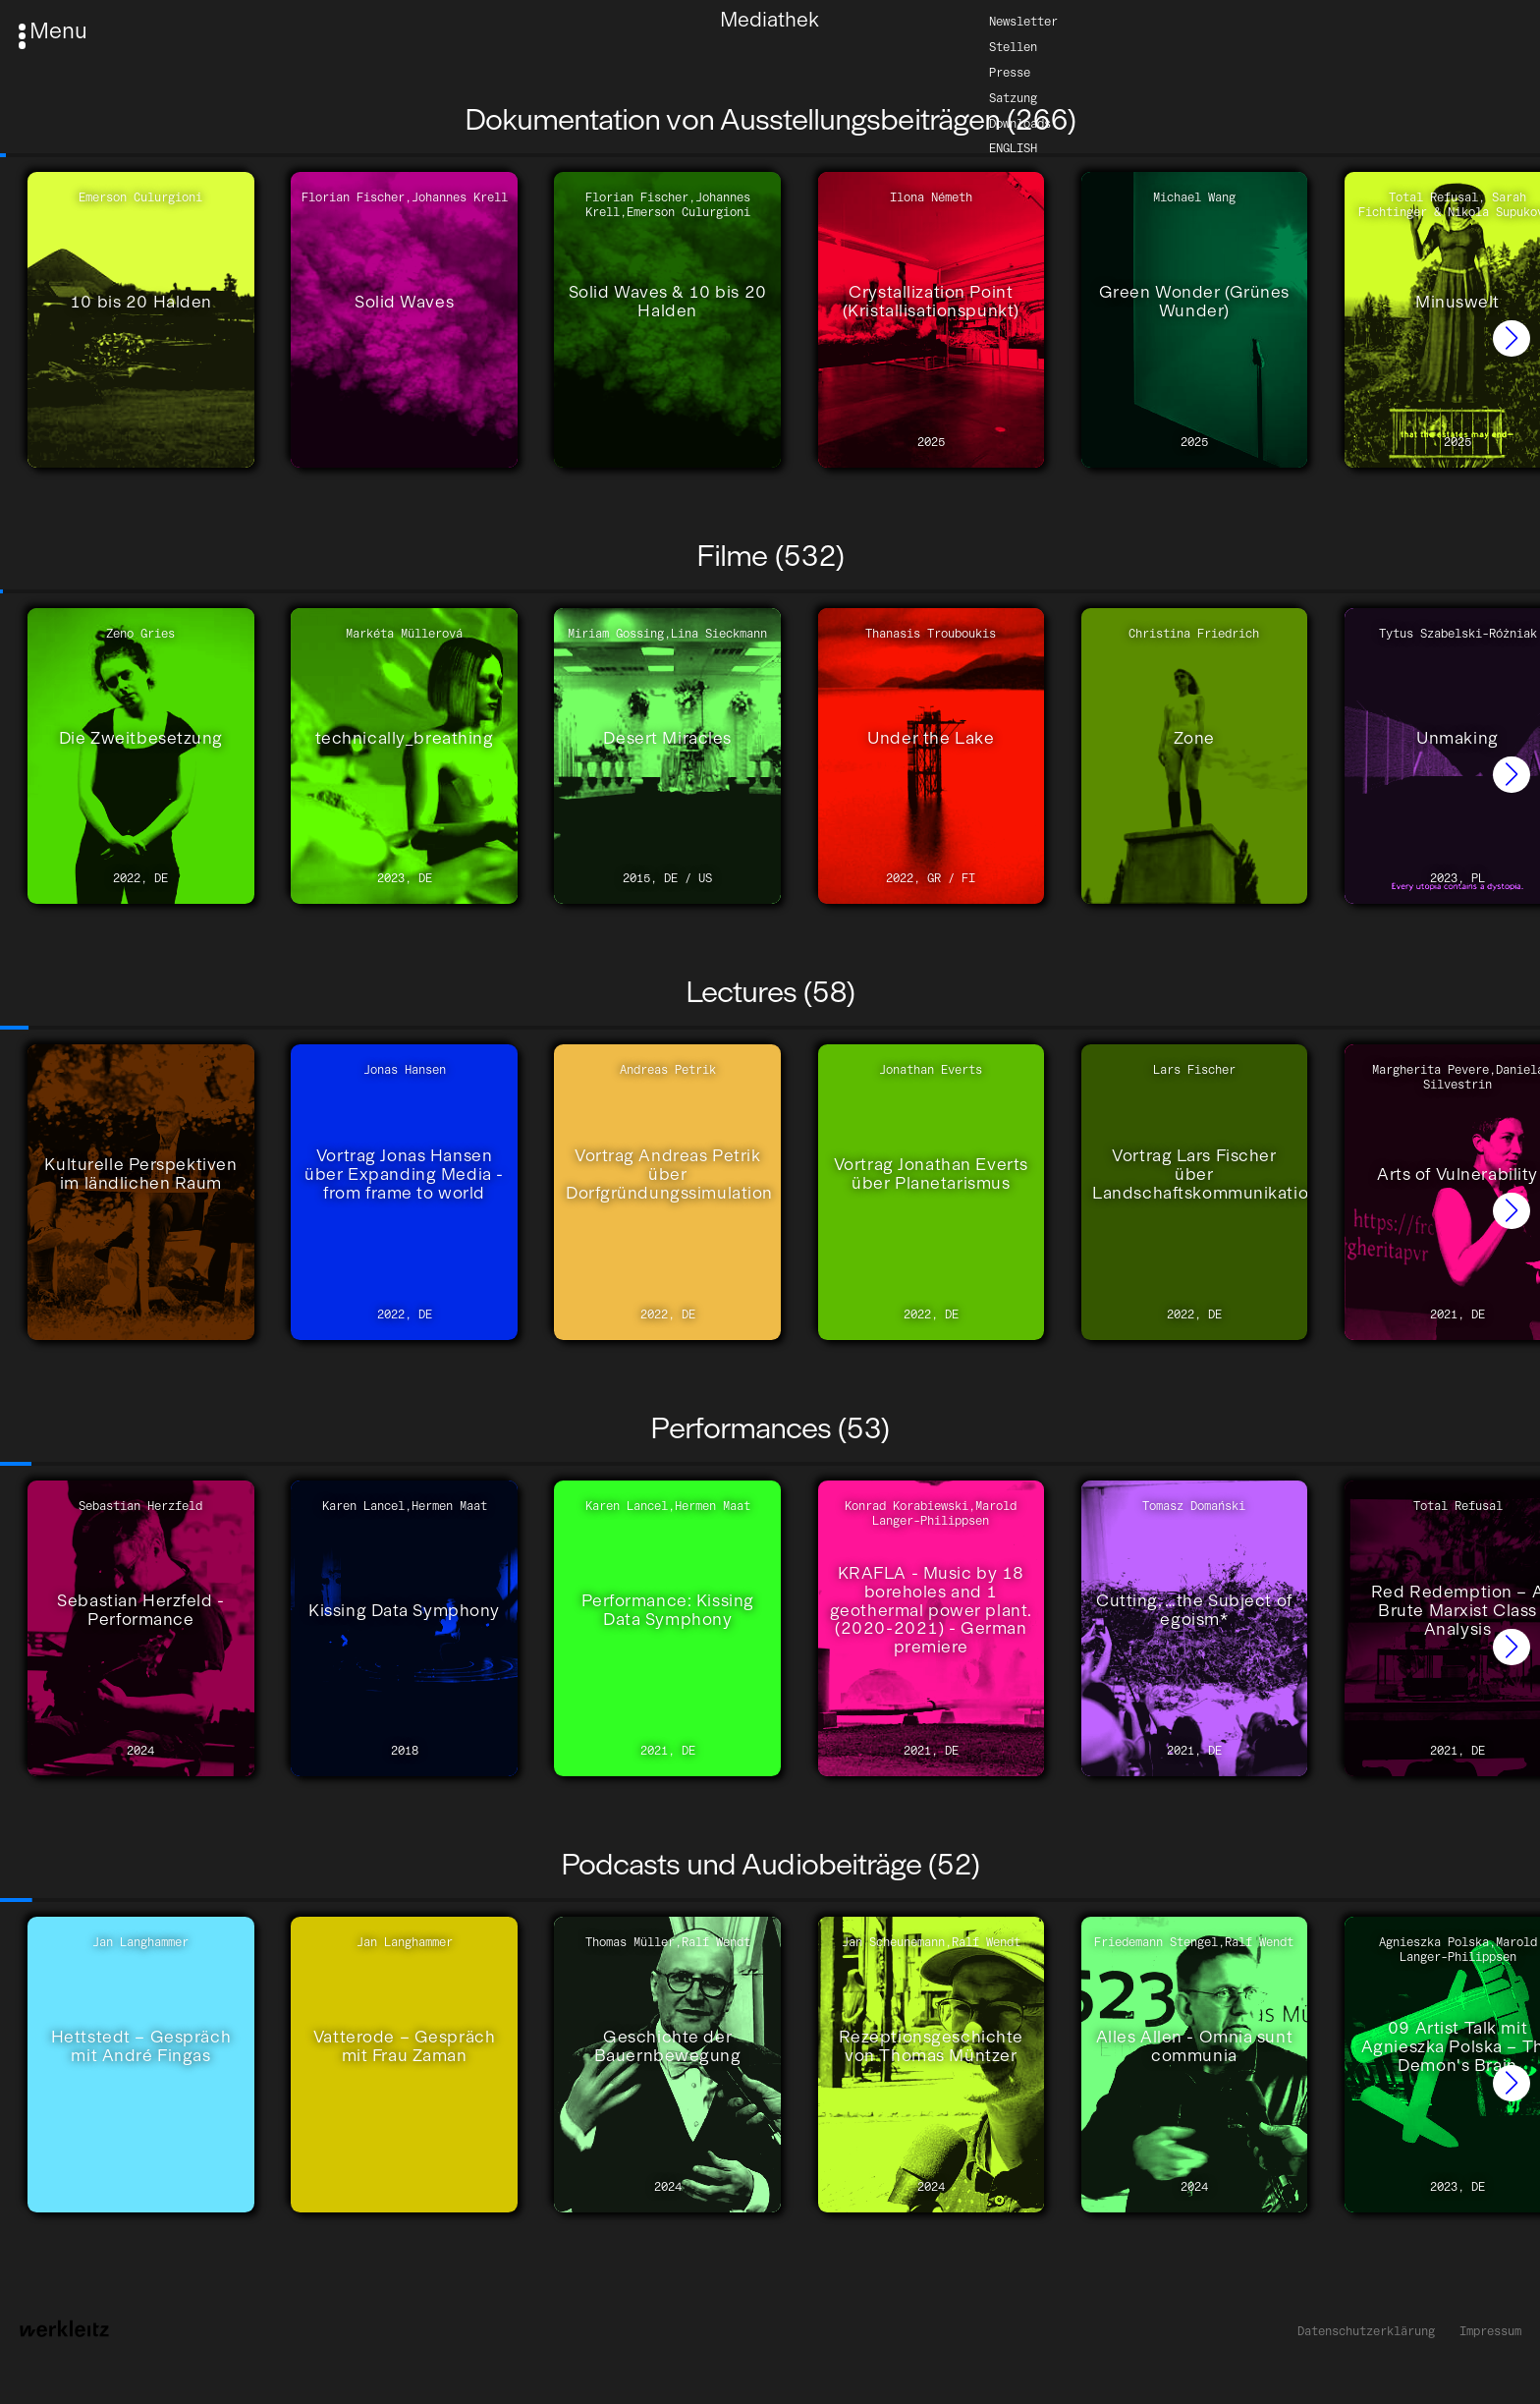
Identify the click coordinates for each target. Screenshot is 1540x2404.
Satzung (1013, 96)
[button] (1511, 339)
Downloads (1020, 122)
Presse (1009, 71)
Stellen (1013, 45)
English (1013, 147)
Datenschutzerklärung (1366, 2331)
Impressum (1490, 2331)
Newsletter (1023, 20)
